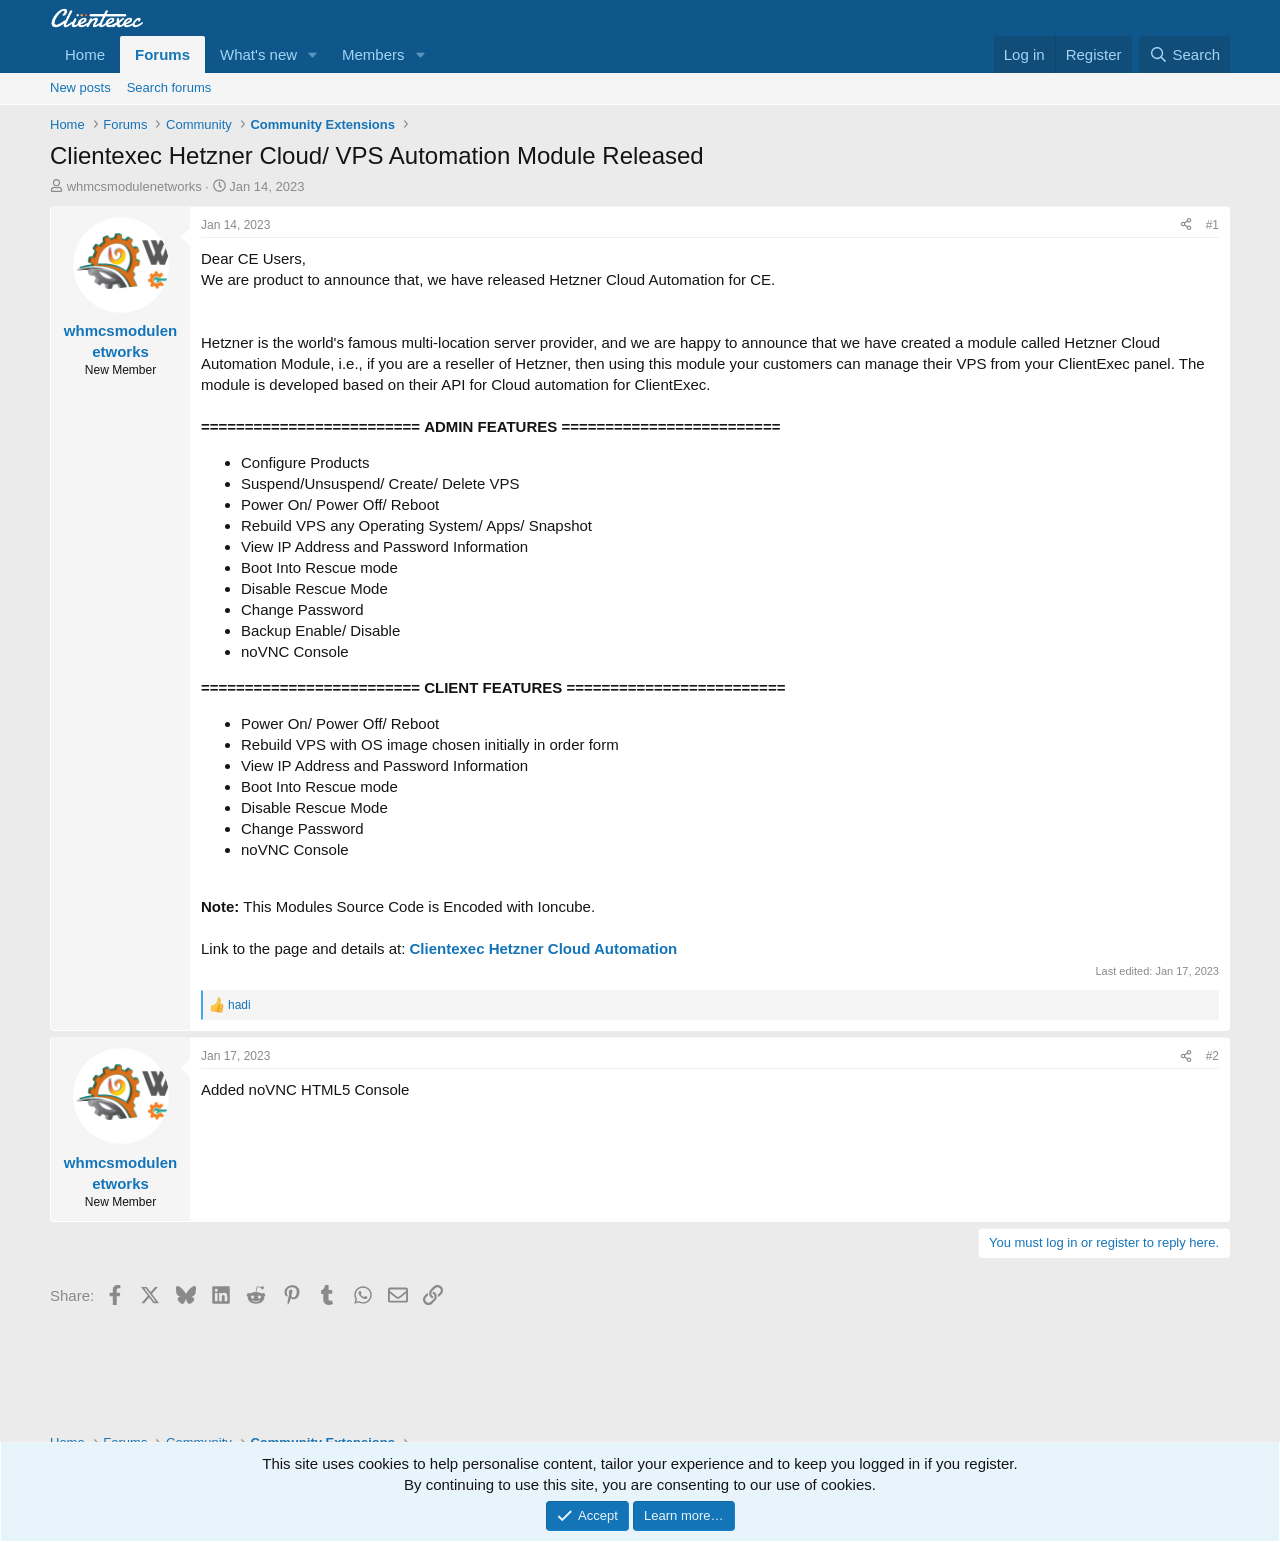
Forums (162, 54)
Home (85, 54)
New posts (80, 87)
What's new (258, 54)
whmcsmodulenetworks (134, 186)
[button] (313, 54)
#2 (1212, 1056)
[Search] (1184, 54)
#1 (1212, 225)
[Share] (1186, 225)
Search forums (169, 87)
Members (373, 54)
